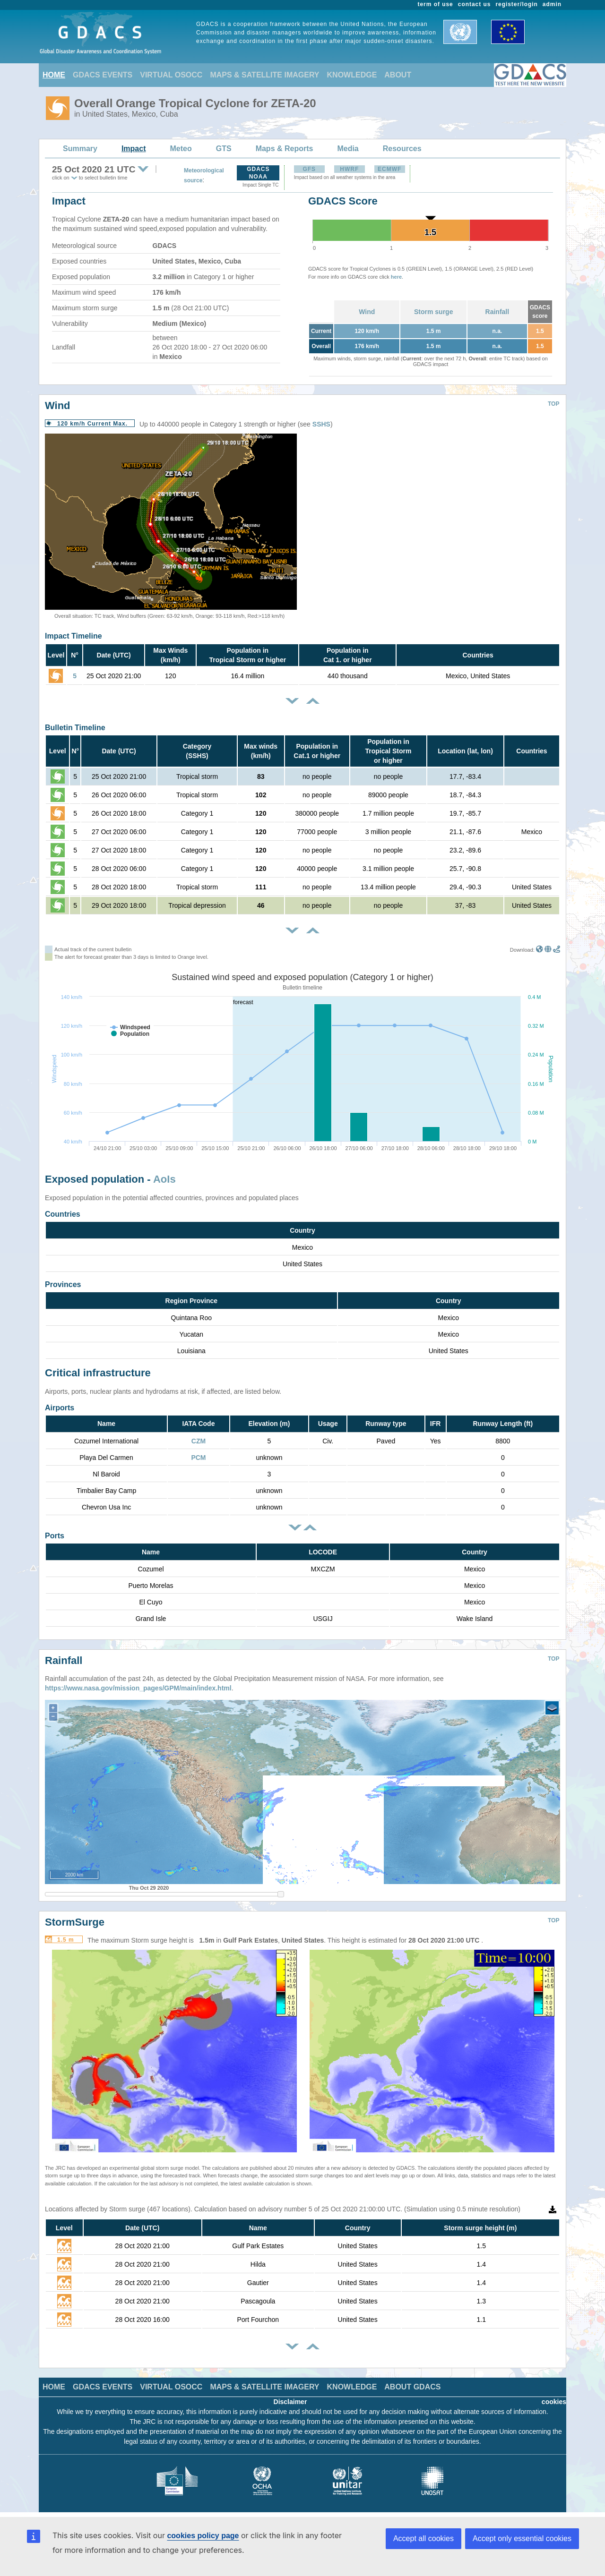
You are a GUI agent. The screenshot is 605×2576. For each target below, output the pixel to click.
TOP (553, 404)
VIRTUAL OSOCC (171, 75)
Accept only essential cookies (522, 2538)
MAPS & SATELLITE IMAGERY (264, 75)
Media (347, 149)
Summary (80, 149)
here (396, 277)
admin (552, 4)
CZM (198, 1441)
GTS (224, 149)
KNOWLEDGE (352, 75)
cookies (554, 2401)
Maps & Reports (284, 149)
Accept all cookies (423, 2538)
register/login (516, 4)
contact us (474, 4)
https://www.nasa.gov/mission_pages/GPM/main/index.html (138, 1688)
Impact (133, 149)
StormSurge (74, 1922)
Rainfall (497, 312)
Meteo (181, 149)
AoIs (164, 1179)
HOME (54, 75)
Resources (402, 149)
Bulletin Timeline (75, 728)
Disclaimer (290, 2401)
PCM (198, 1457)
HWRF (349, 169)
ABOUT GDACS (412, 2387)
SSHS (321, 424)
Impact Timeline (73, 636)
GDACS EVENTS (102, 75)
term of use (435, 4)
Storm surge (433, 312)
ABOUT (397, 75)
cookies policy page (203, 2536)
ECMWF (389, 169)
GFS (309, 169)
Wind (367, 312)
